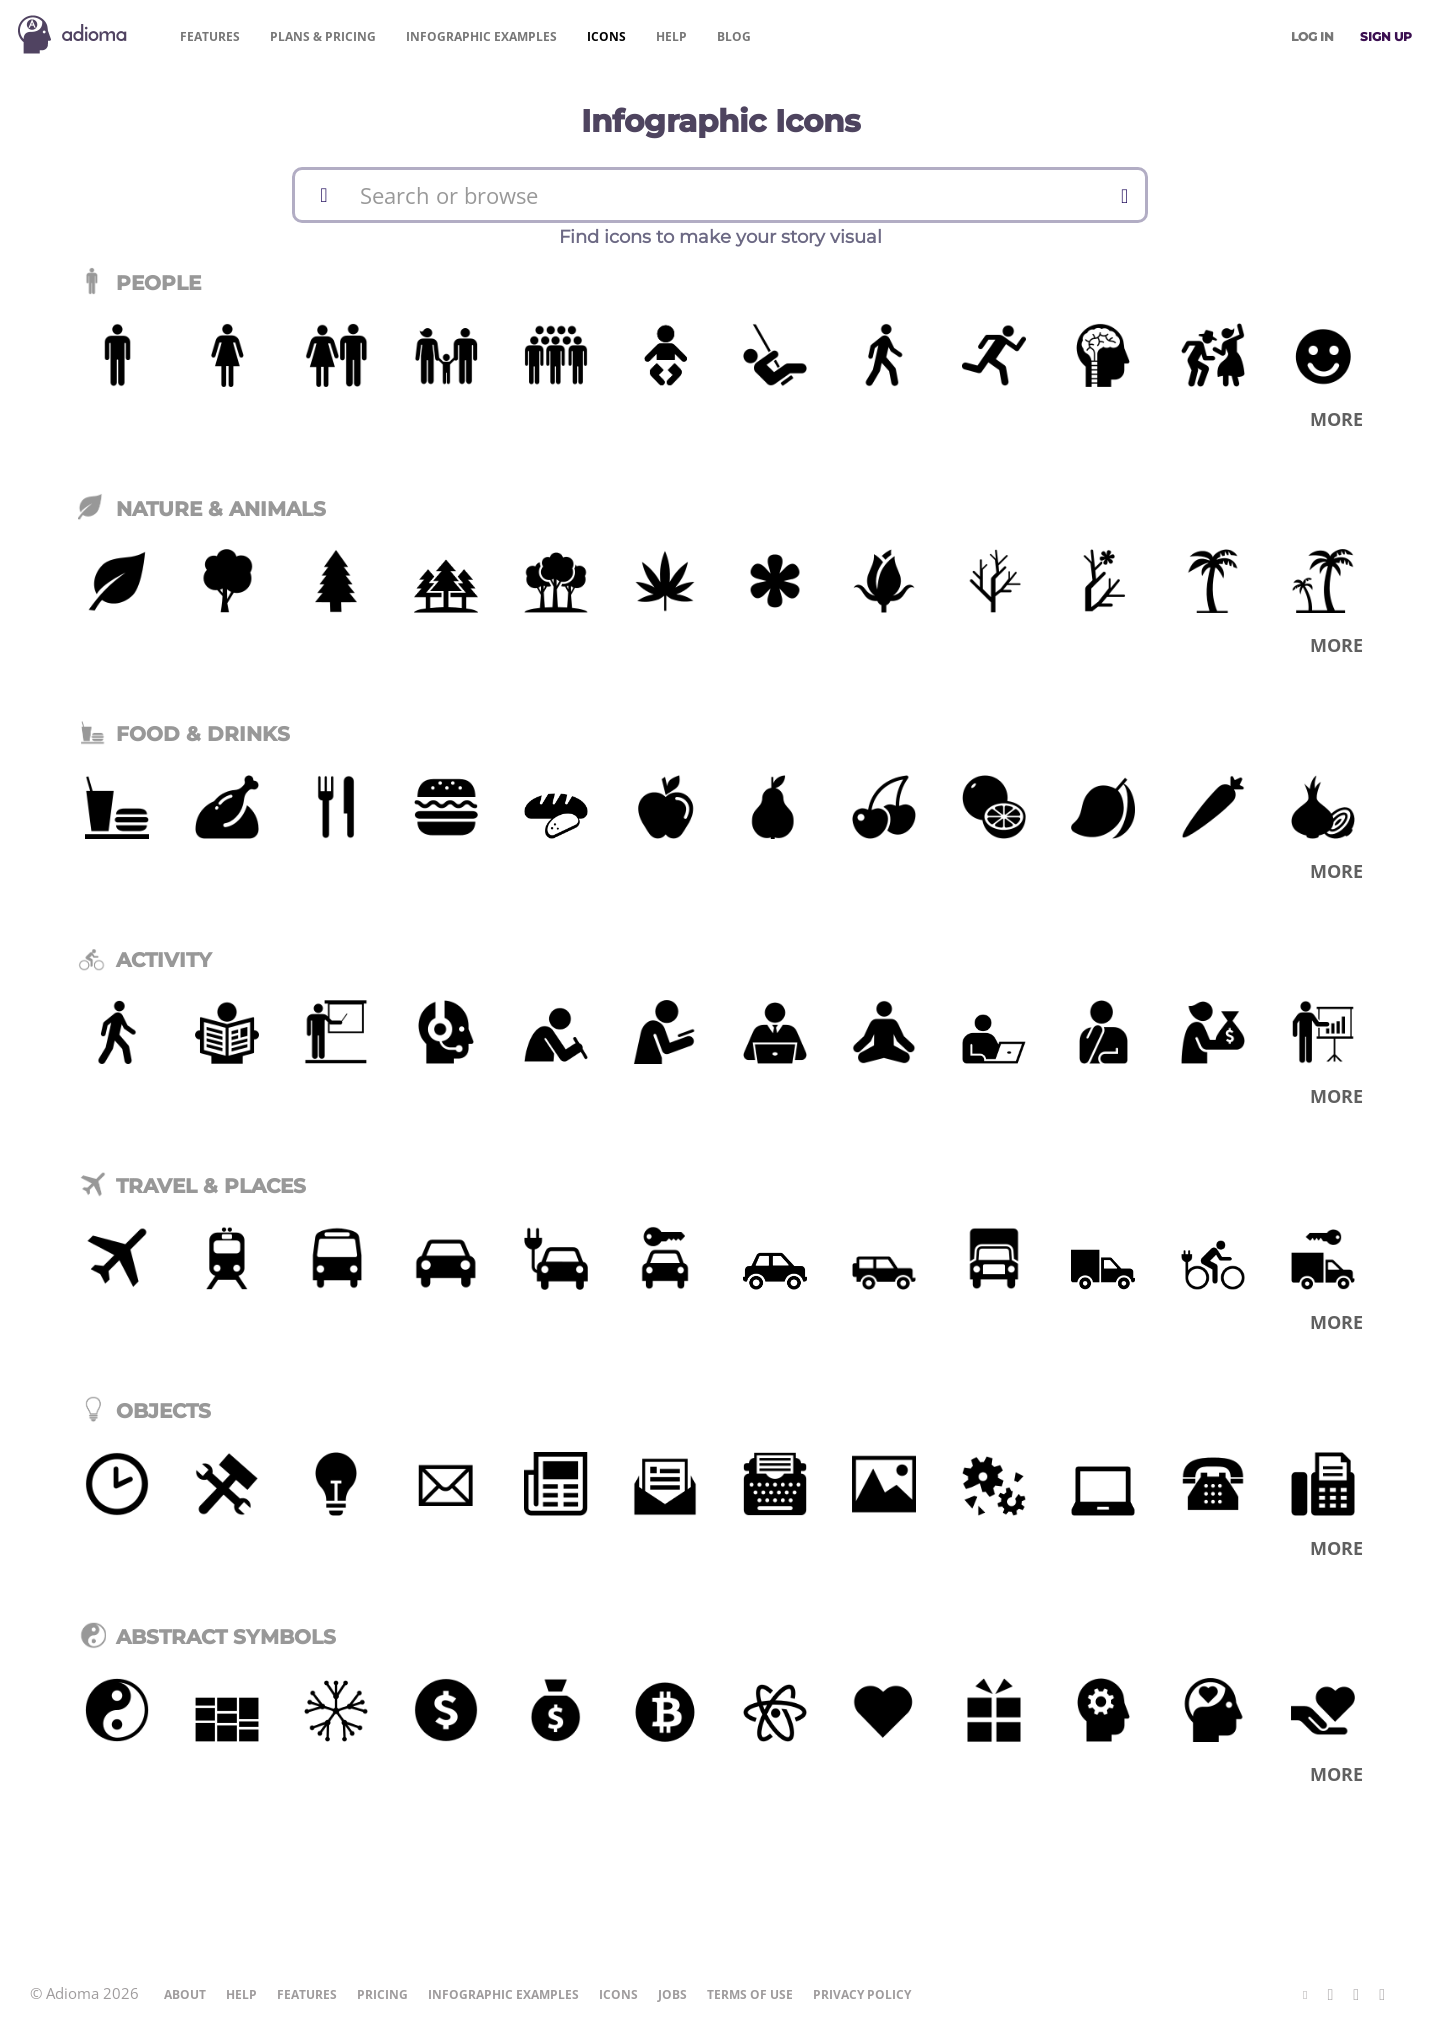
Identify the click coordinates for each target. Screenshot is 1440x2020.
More (1336, 419)
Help (671, 36)
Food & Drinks (184, 734)
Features (210, 36)
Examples (481, 36)
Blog (734, 36)
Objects (144, 1411)
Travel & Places (192, 1186)
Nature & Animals (202, 509)
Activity (145, 960)
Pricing (323, 36)
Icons (606, 36)
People (139, 283)
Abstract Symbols (207, 1637)
